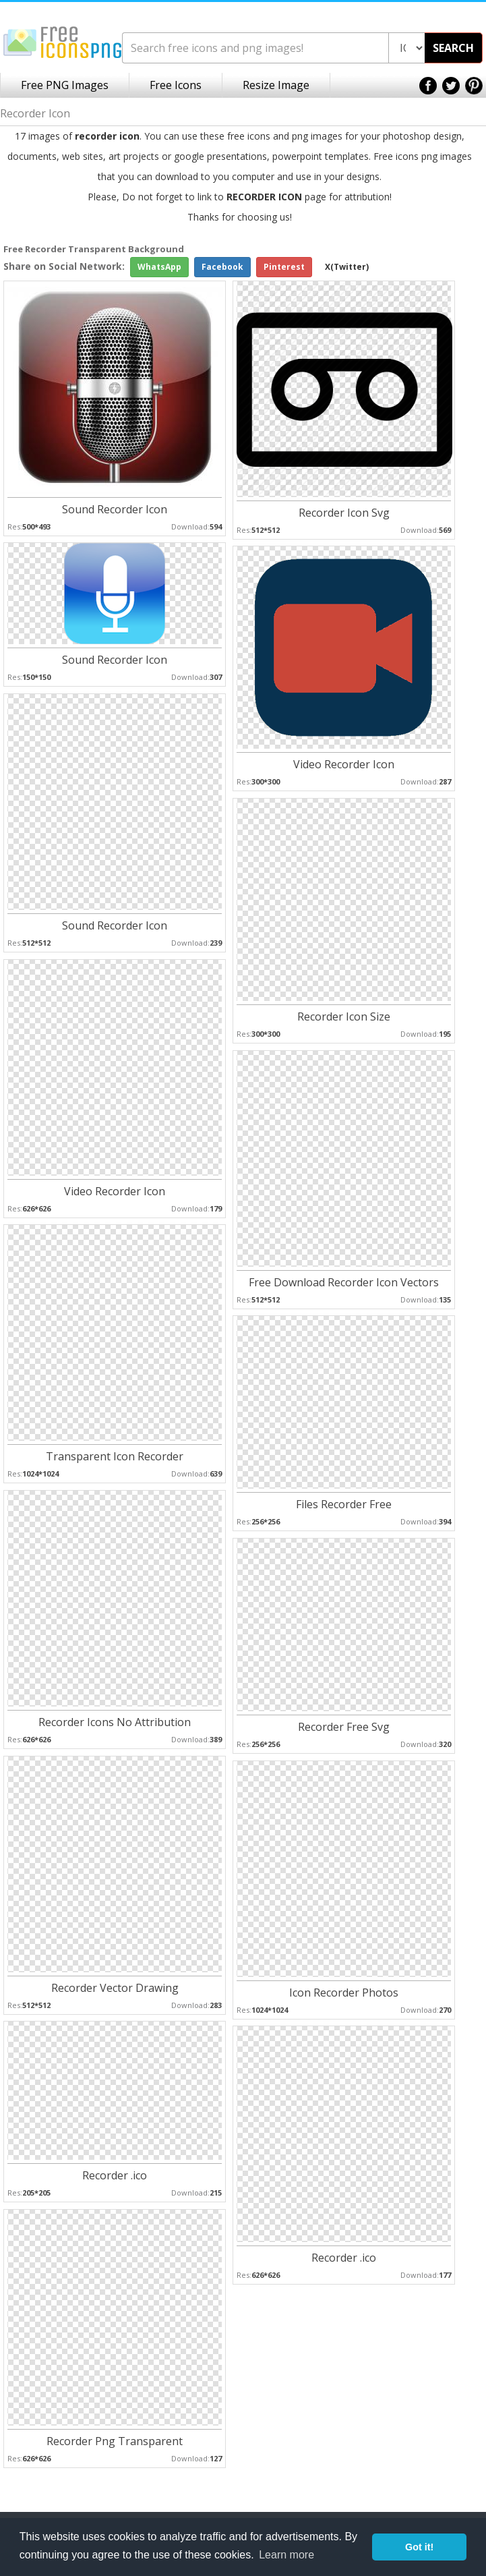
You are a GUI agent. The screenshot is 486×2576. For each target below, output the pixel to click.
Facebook (222, 267)
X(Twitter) (347, 267)
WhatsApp (159, 267)
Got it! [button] (419, 2547)
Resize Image (276, 85)
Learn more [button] (286, 2554)
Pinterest (284, 267)
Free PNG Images (65, 85)
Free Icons (176, 85)
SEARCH (453, 47)
